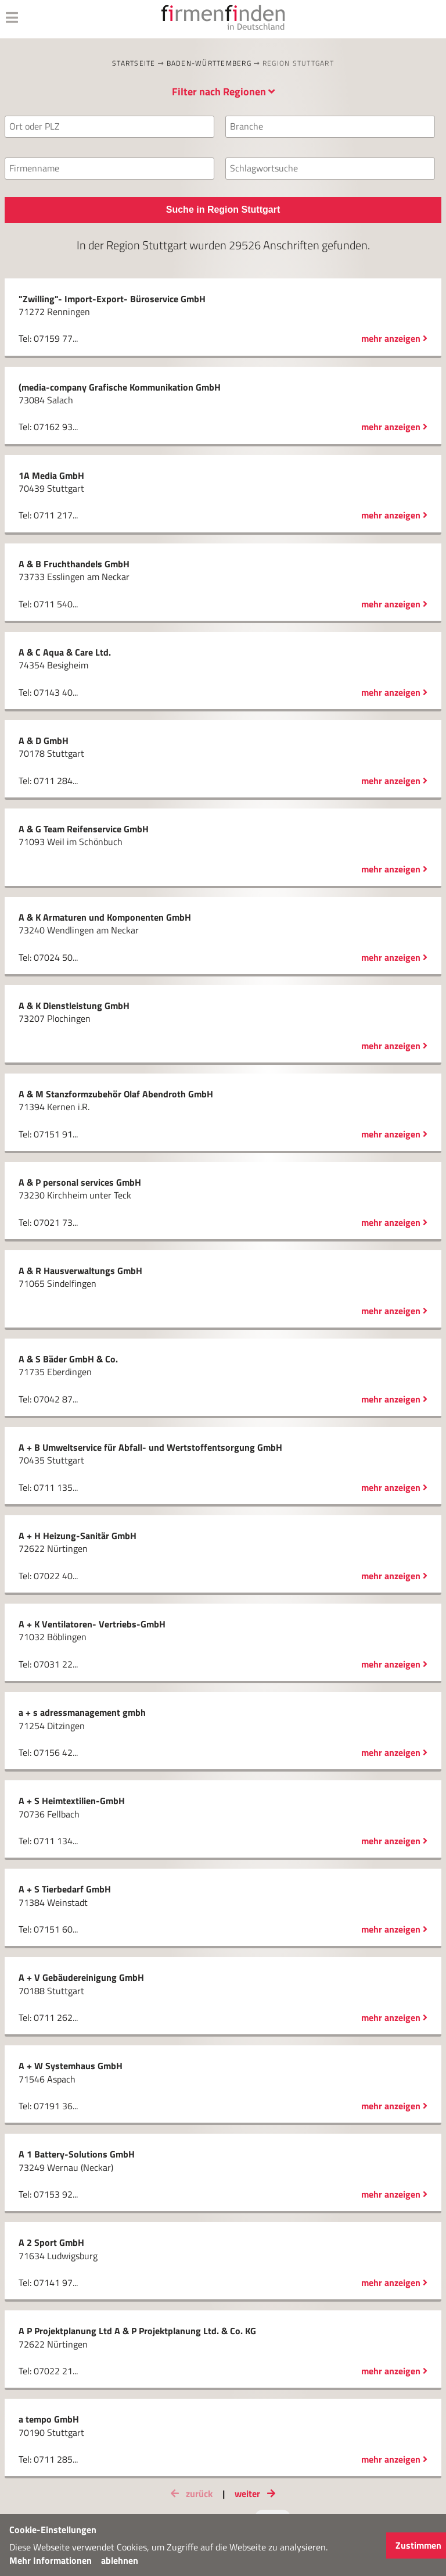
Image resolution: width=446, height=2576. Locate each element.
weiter (257, 2493)
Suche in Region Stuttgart (223, 209)
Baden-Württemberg (209, 63)
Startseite (134, 63)
